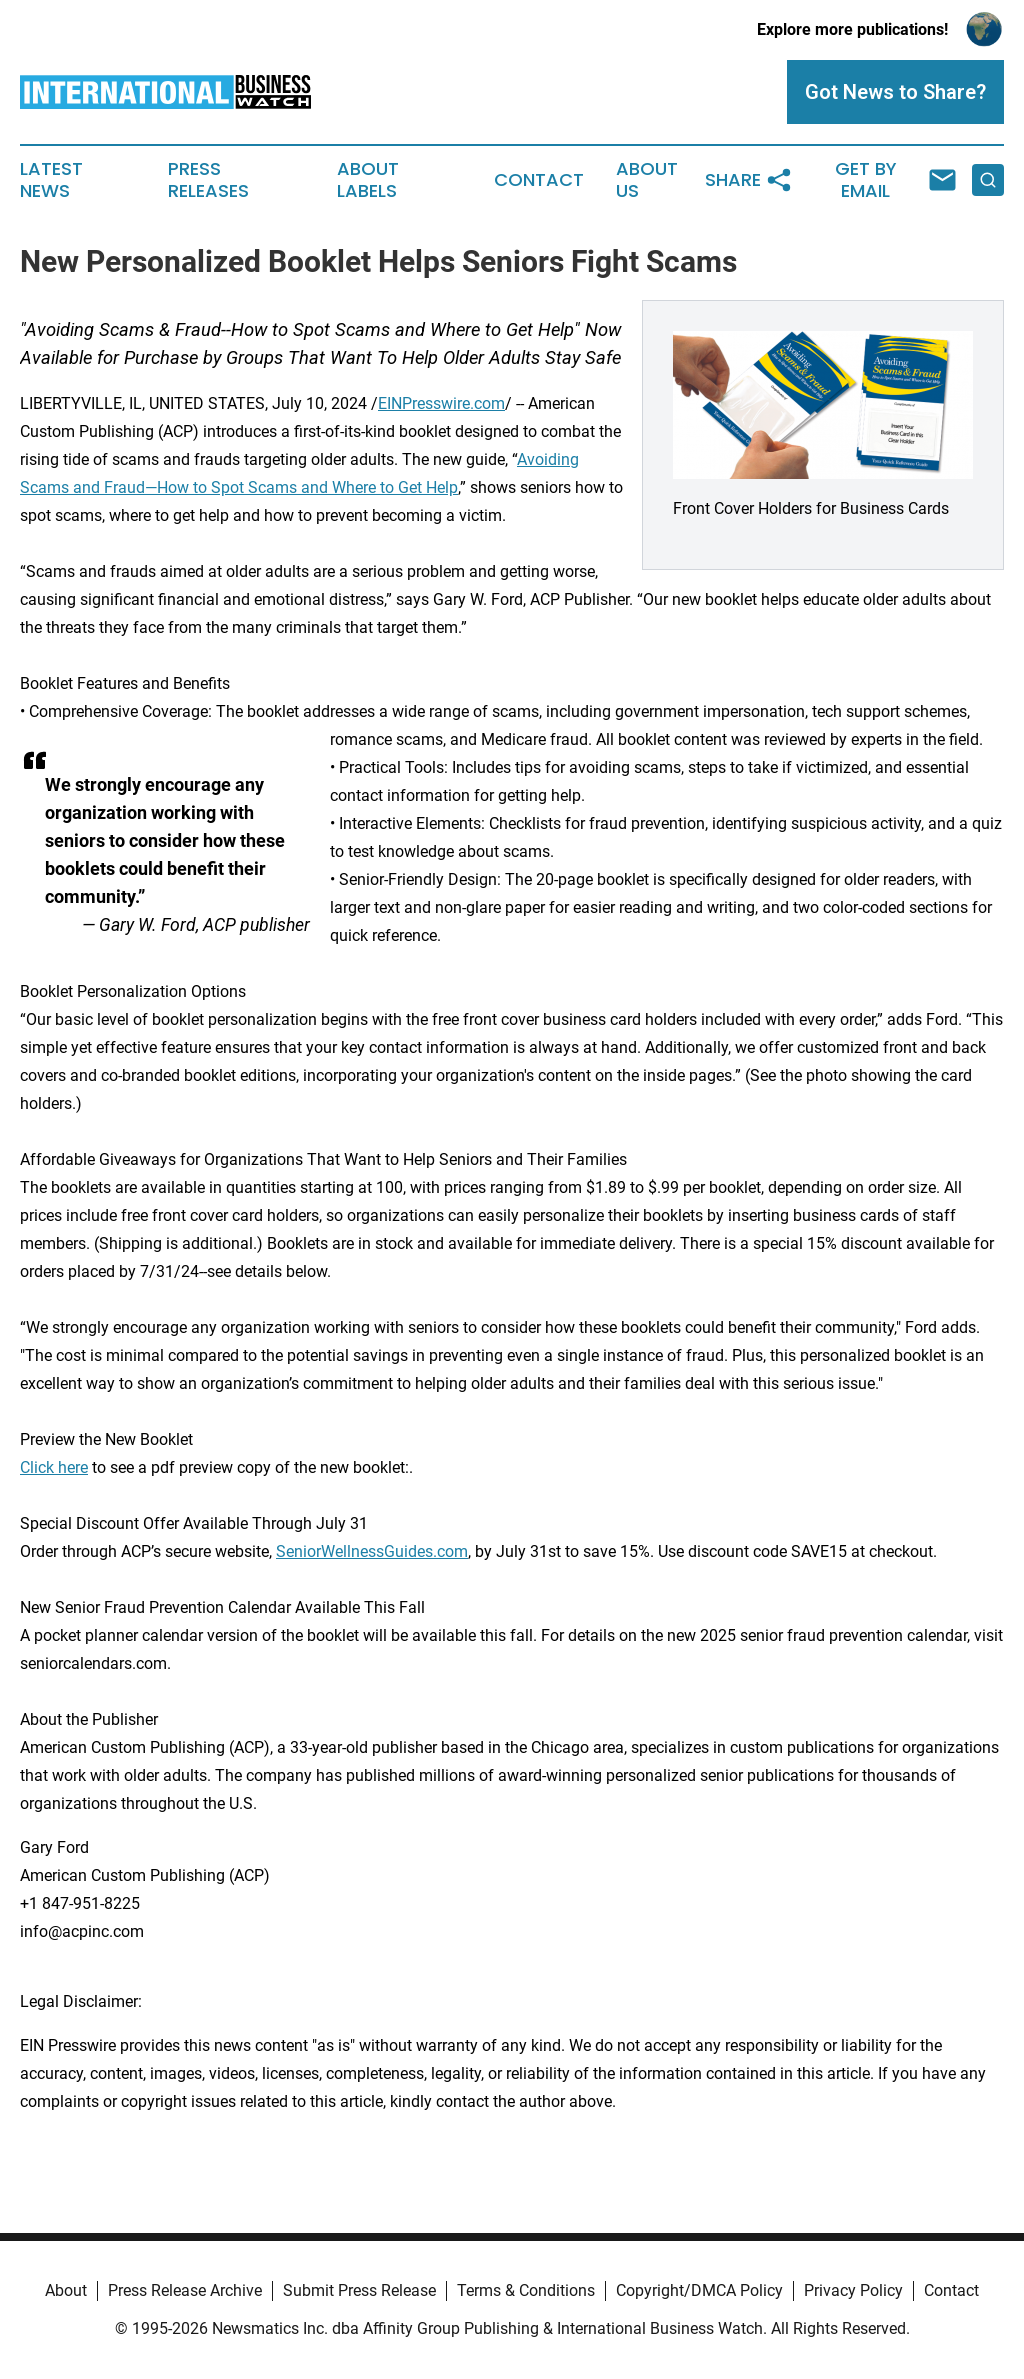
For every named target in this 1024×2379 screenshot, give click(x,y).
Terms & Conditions (526, 2290)
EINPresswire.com (441, 403)
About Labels (368, 180)
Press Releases (208, 180)
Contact (539, 180)
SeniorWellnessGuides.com (372, 1551)
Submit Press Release (359, 2290)
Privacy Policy (853, 2290)
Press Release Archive (185, 2290)
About (66, 2290)
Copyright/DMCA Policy (699, 2290)
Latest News (51, 180)
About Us (647, 180)
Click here (54, 1467)
